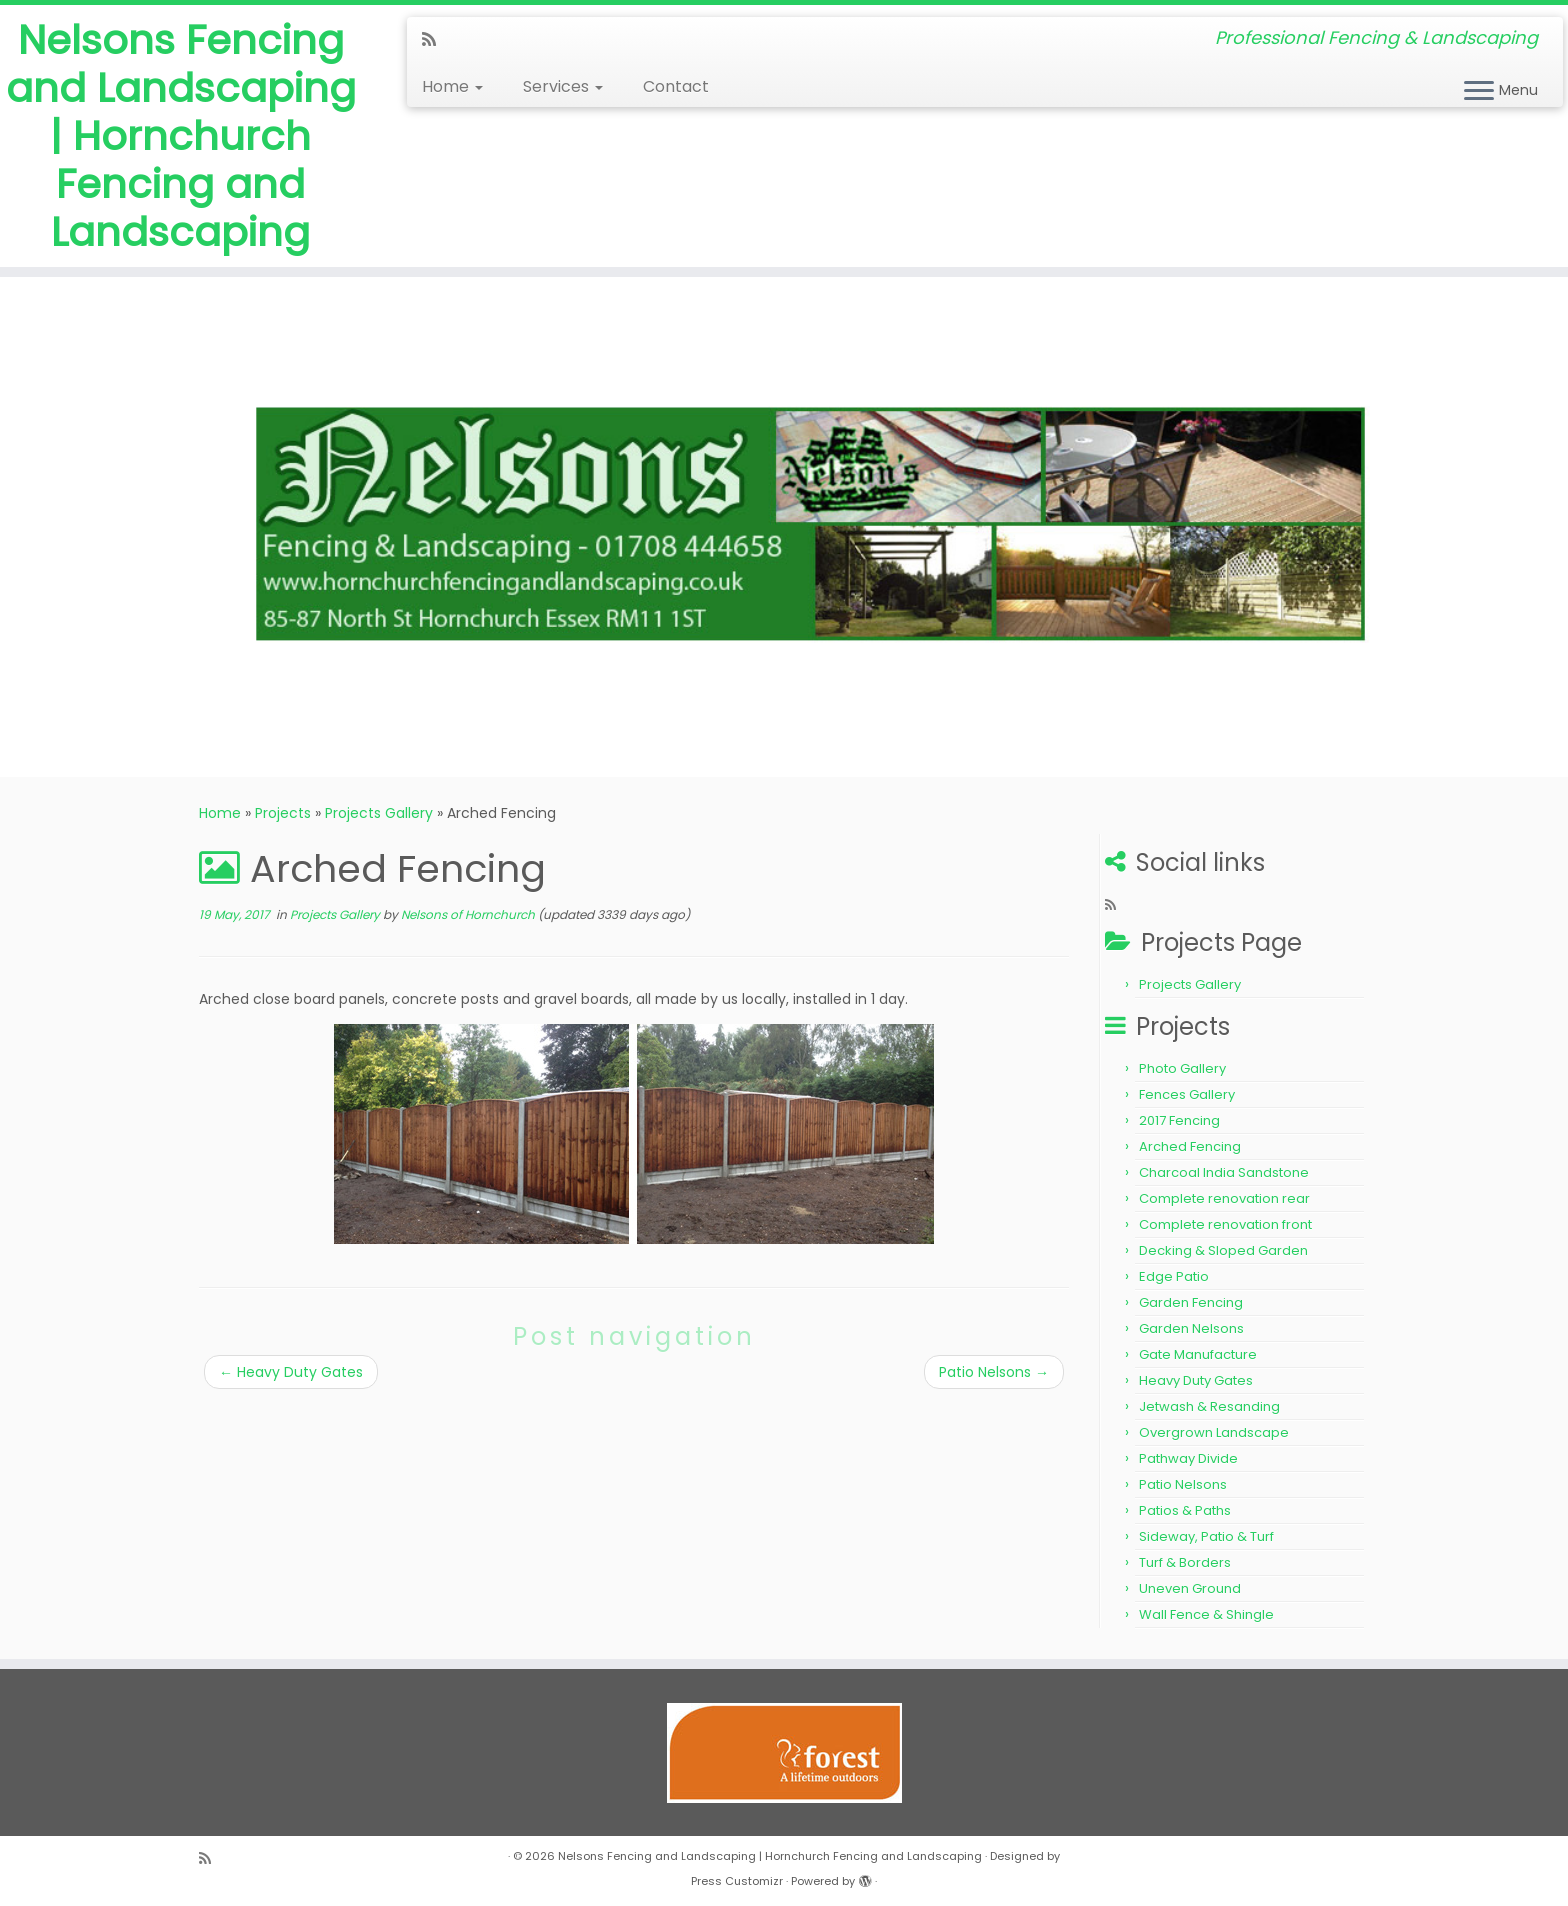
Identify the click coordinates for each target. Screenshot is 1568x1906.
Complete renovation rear (1224, 1198)
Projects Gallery (379, 813)
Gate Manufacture (1198, 1354)
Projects (283, 813)
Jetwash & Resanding (1209, 1406)
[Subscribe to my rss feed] (435, 39)
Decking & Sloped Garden (1223, 1250)
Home (452, 86)
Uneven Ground (1190, 1588)
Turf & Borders (1185, 1562)
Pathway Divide (1188, 1458)
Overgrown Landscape (1214, 1432)
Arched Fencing (1190, 1146)
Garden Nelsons (1191, 1328)
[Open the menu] (1479, 92)
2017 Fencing (1179, 1120)
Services (563, 86)
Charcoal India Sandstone (1224, 1172)
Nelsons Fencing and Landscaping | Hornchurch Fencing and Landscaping (181, 136)
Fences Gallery (1187, 1094)
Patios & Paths (1185, 1510)
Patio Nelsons (994, 1372)
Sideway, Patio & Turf (1206, 1536)
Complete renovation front (1225, 1224)
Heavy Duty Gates (291, 1372)
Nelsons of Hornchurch (468, 914)
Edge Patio (1174, 1276)
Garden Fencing (1191, 1302)
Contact (676, 86)
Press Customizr (737, 1881)
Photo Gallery (1182, 1068)
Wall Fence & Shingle (1206, 1614)
